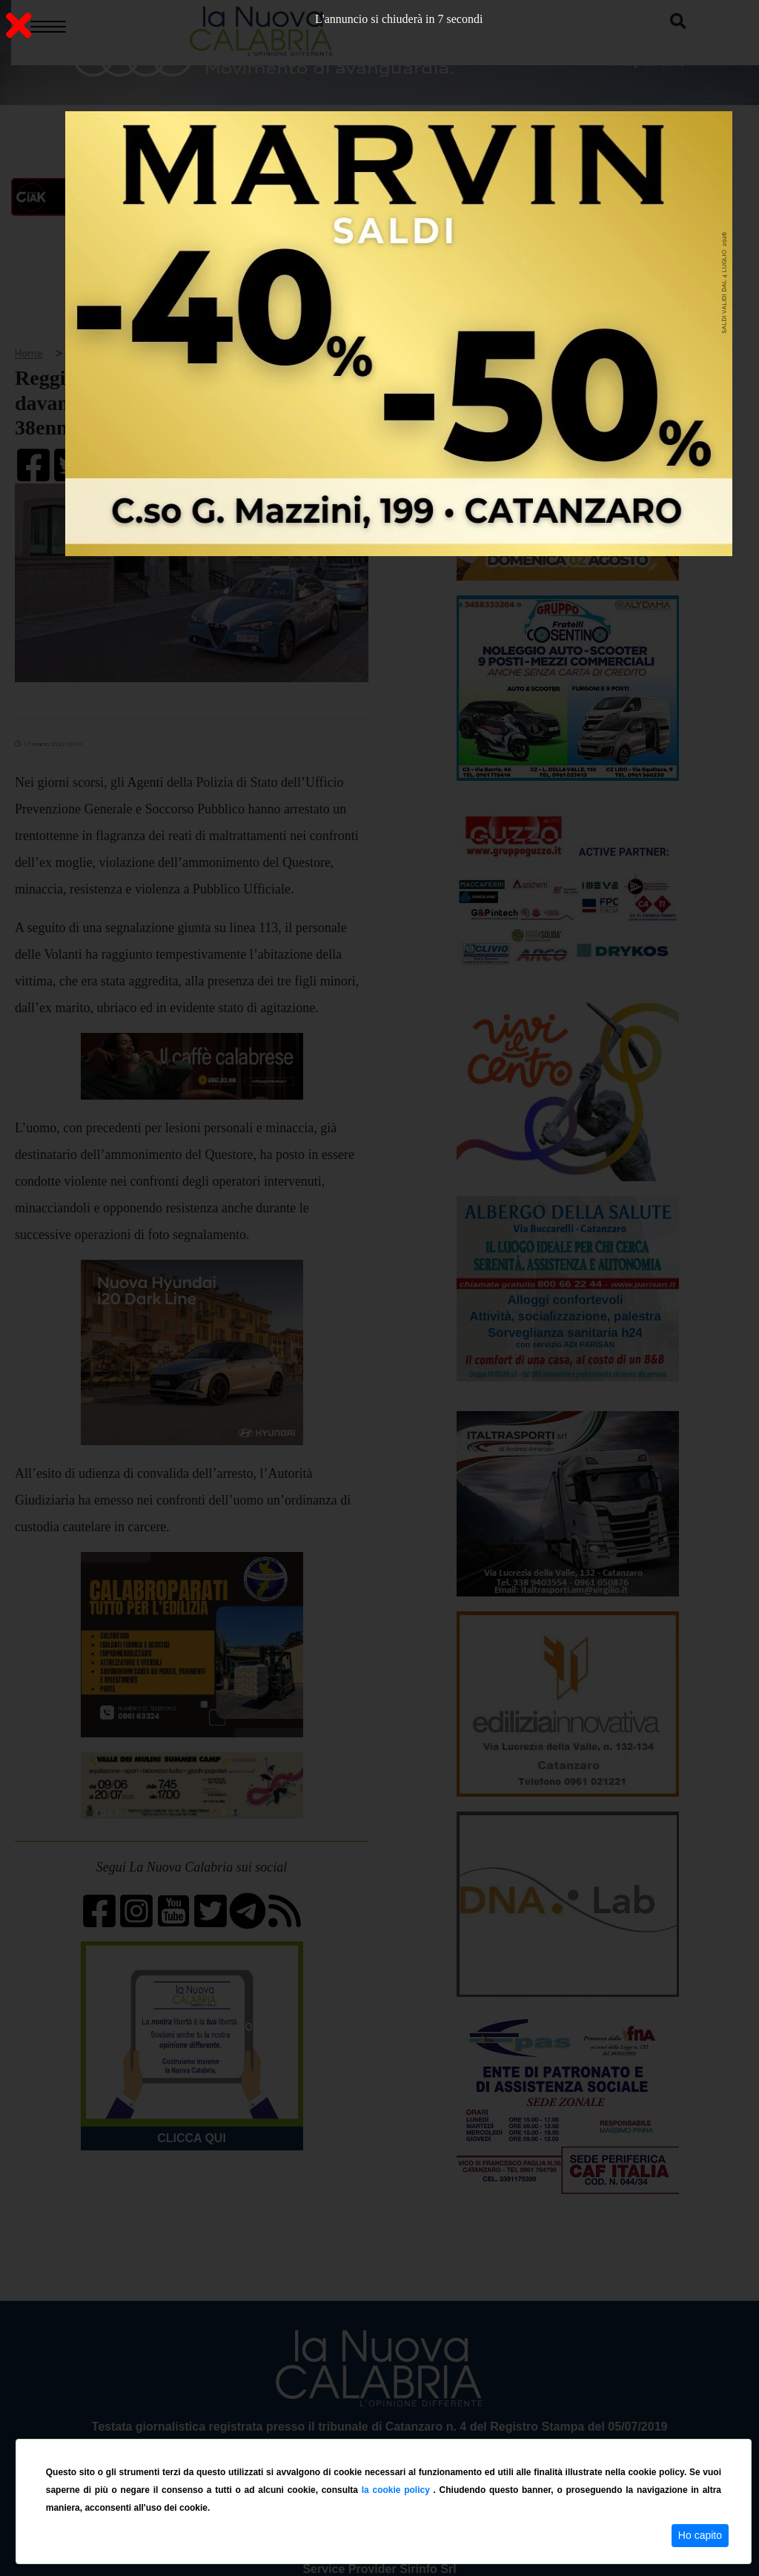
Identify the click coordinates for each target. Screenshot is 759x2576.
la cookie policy (398, 2490)
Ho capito (700, 2535)
